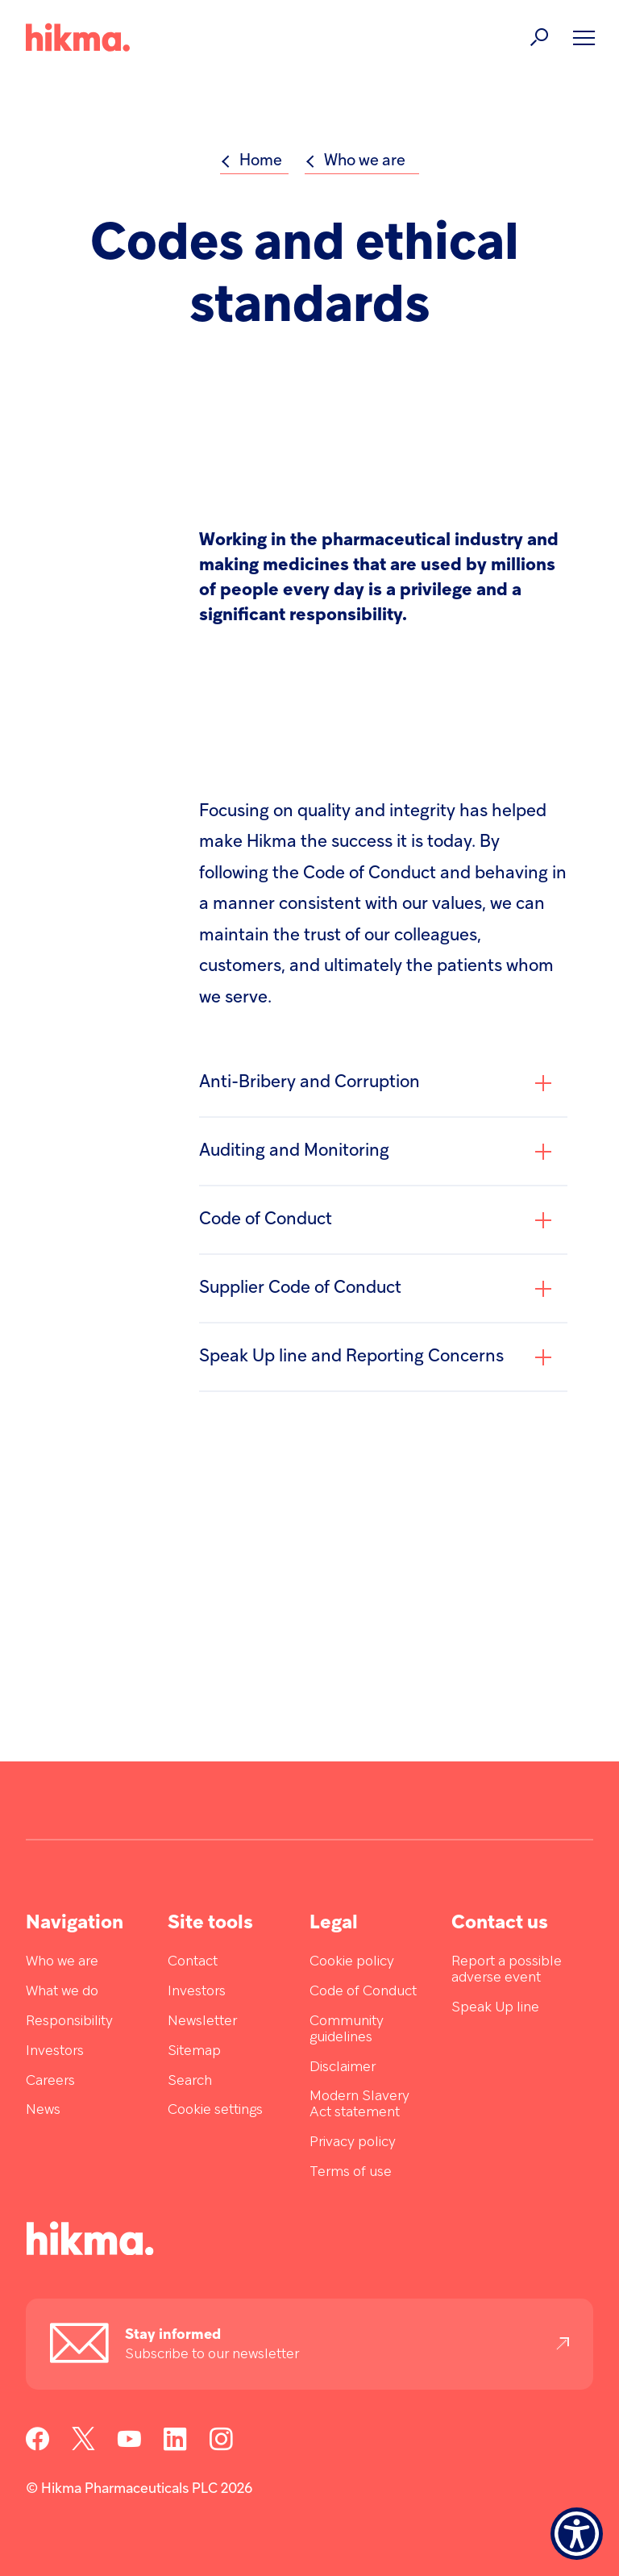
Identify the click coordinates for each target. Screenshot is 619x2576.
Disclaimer (343, 2067)
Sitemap (194, 2051)
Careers (50, 2081)
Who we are (62, 1962)
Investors (55, 2051)
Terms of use (351, 2172)
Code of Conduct (363, 1992)
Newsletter (202, 2021)
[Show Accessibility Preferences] (576, 2533)
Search (190, 2081)
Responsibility (69, 2021)
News (43, 2110)
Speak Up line (495, 2008)
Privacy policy (353, 2142)
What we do (62, 1992)
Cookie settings (215, 2110)
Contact (193, 1962)
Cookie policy (352, 1962)
